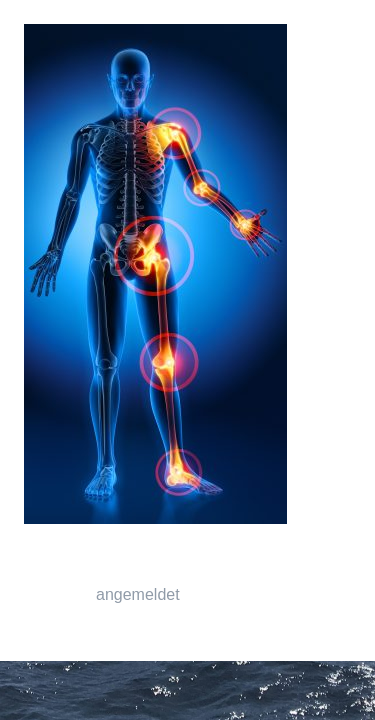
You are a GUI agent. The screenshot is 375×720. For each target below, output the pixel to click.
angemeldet (138, 594)
